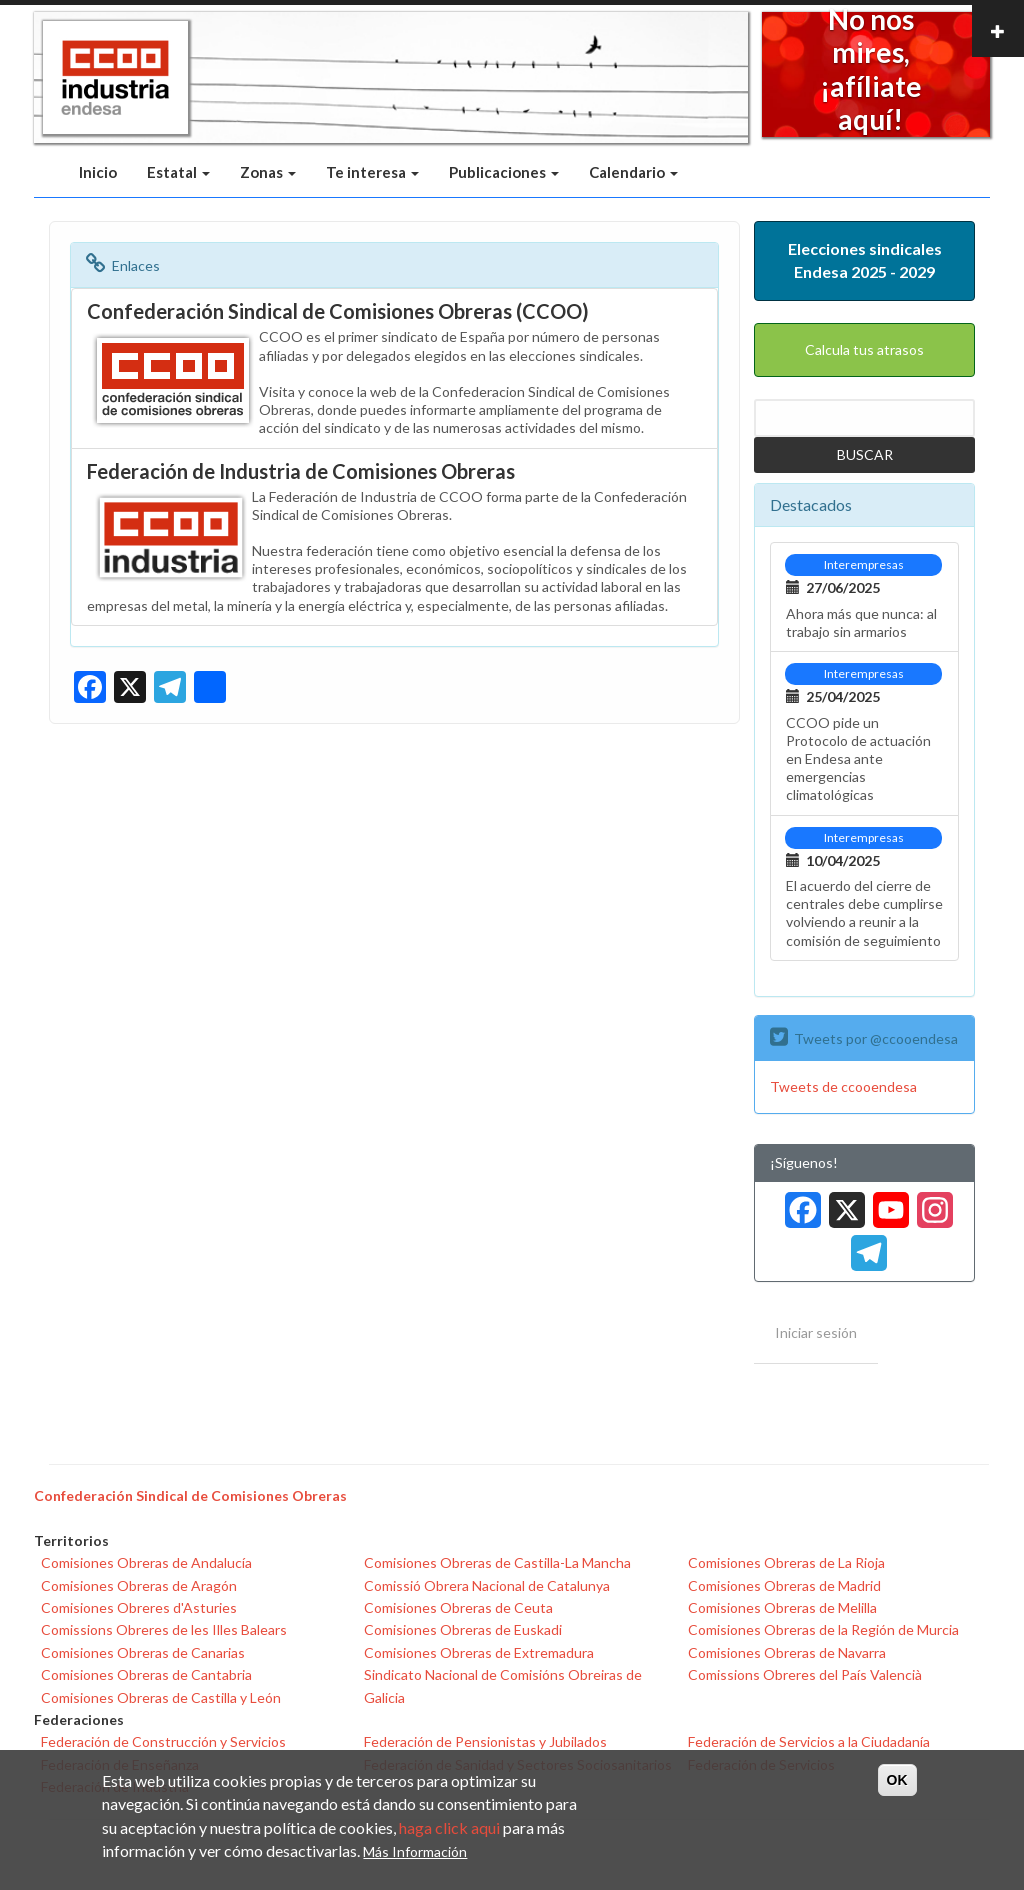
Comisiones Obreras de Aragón (139, 1585)
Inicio (98, 172)
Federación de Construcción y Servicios (163, 1741)
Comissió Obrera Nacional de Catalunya (487, 1585)
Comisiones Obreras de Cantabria (146, 1674)
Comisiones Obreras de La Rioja (786, 1562)
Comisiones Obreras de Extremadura (479, 1652)
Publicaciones (504, 172)
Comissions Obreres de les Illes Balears (164, 1629)
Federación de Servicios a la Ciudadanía (809, 1741)
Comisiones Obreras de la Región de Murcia (823, 1629)
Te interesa (372, 172)
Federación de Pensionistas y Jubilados (485, 1741)
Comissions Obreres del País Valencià (805, 1674)
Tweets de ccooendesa (843, 1086)
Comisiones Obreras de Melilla (782, 1607)
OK (897, 1780)
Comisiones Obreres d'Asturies (139, 1607)
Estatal (178, 172)
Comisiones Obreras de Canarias (143, 1652)
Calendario (633, 172)
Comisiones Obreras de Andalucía (146, 1562)
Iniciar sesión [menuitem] (816, 1332)
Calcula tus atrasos (864, 349)
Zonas (268, 172)
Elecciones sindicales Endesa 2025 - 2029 (865, 260)
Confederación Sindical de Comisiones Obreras (190, 1495)
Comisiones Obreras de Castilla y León (161, 1697)
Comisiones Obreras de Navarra (787, 1652)
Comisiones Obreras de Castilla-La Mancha (497, 1562)
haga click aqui (449, 1827)
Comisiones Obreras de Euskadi (463, 1629)
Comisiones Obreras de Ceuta (458, 1607)
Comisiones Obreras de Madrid (784, 1585)
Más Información (415, 1851)
